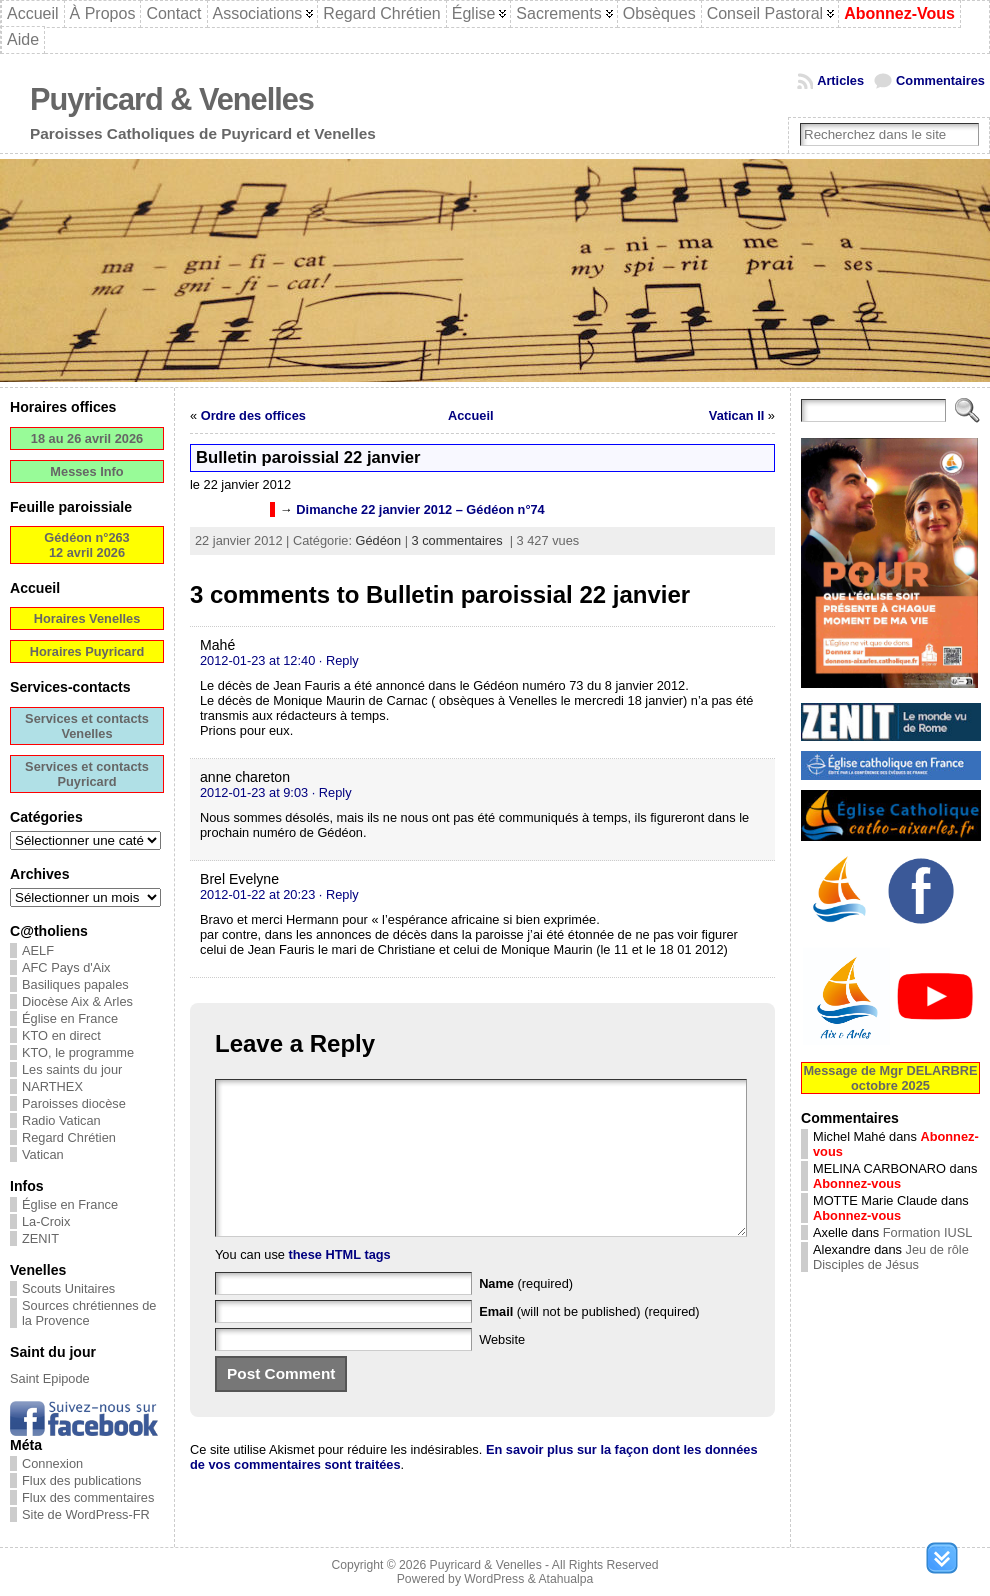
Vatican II (736, 415)
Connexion (52, 1463)
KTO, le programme (78, 1052)
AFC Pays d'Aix (66, 967)
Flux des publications (82, 1480)
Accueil (471, 415)
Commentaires (940, 80)
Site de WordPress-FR (86, 1514)
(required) (526, 1313)
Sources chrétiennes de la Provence (89, 1313)
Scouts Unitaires (68, 1288)
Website (502, 1369)
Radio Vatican (61, 1120)
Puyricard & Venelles (172, 99)
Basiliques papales (75, 984)
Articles (840, 80)
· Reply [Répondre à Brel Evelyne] (339, 894)
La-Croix (46, 1221)
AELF (38, 950)
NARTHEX (52, 1086)
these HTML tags (340, 1284)
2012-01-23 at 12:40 (257, 660)
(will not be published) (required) (589, 1341)
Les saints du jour (72, 1069)
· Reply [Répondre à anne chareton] (332, 792)
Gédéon (379, 540)
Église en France (70, 1018)
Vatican (43, 1154)
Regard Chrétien (69, 1137)
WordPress (494, 1579)
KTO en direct (61, 1035)
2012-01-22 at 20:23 (257, 894)
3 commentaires (457, 540)
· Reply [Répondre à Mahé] (339, 660)
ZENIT (40, 1238)
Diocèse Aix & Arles (77, 1001)
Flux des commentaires (88, 1497)
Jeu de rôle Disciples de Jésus (891, 1257)
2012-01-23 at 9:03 (254, 792)
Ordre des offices (253, 415)
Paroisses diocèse (74, 1103)
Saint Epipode (50, 1378)
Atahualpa (565, 1579)
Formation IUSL (928, 1232)
